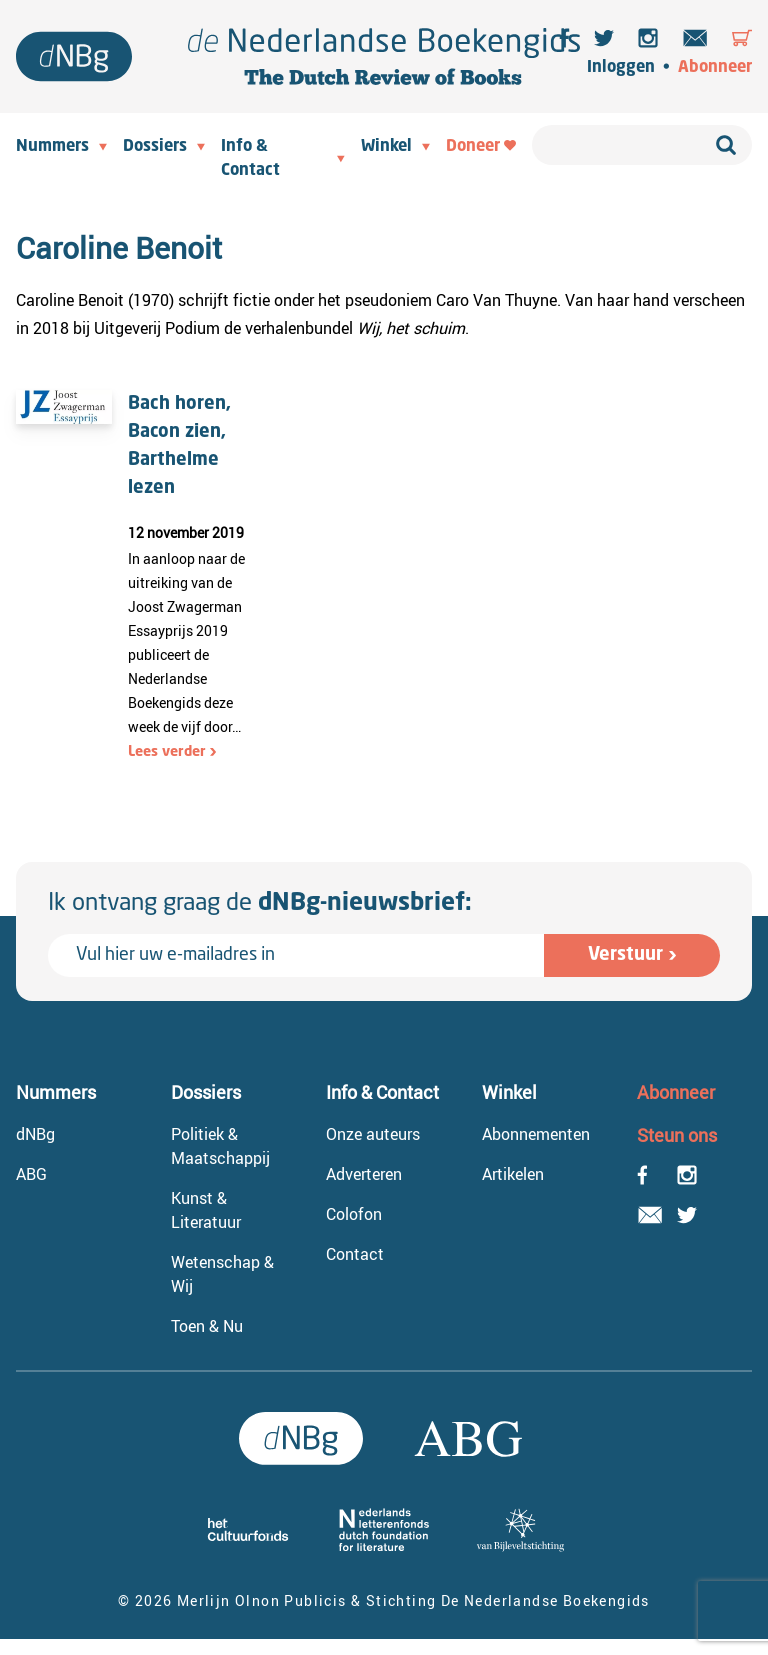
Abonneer (715, 68)
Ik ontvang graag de (260, 904)
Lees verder (167, 752)
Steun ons (677, 1135)
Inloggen (621, 68)
